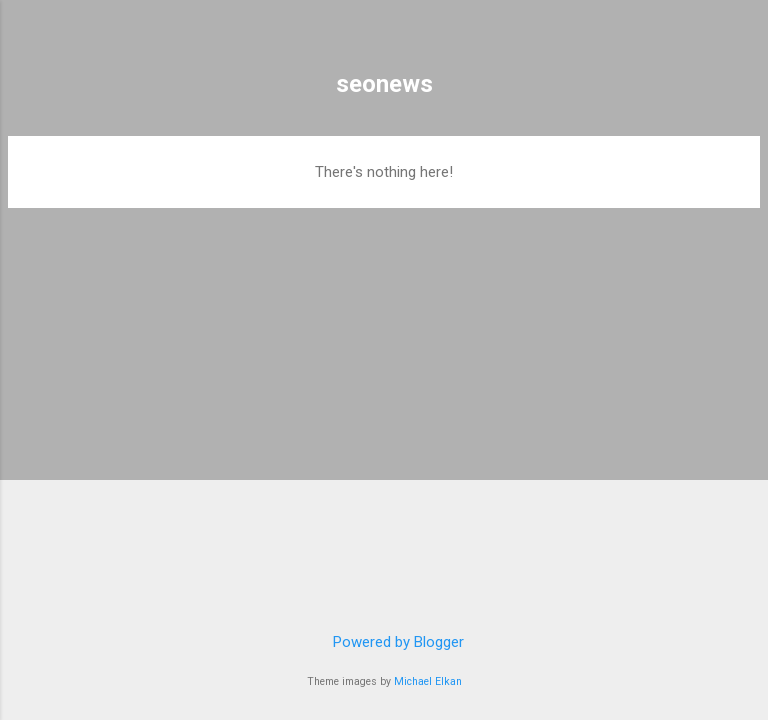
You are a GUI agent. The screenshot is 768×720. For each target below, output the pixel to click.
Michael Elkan (428, 681)
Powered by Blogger (384, 642)
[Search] (740, 40)
